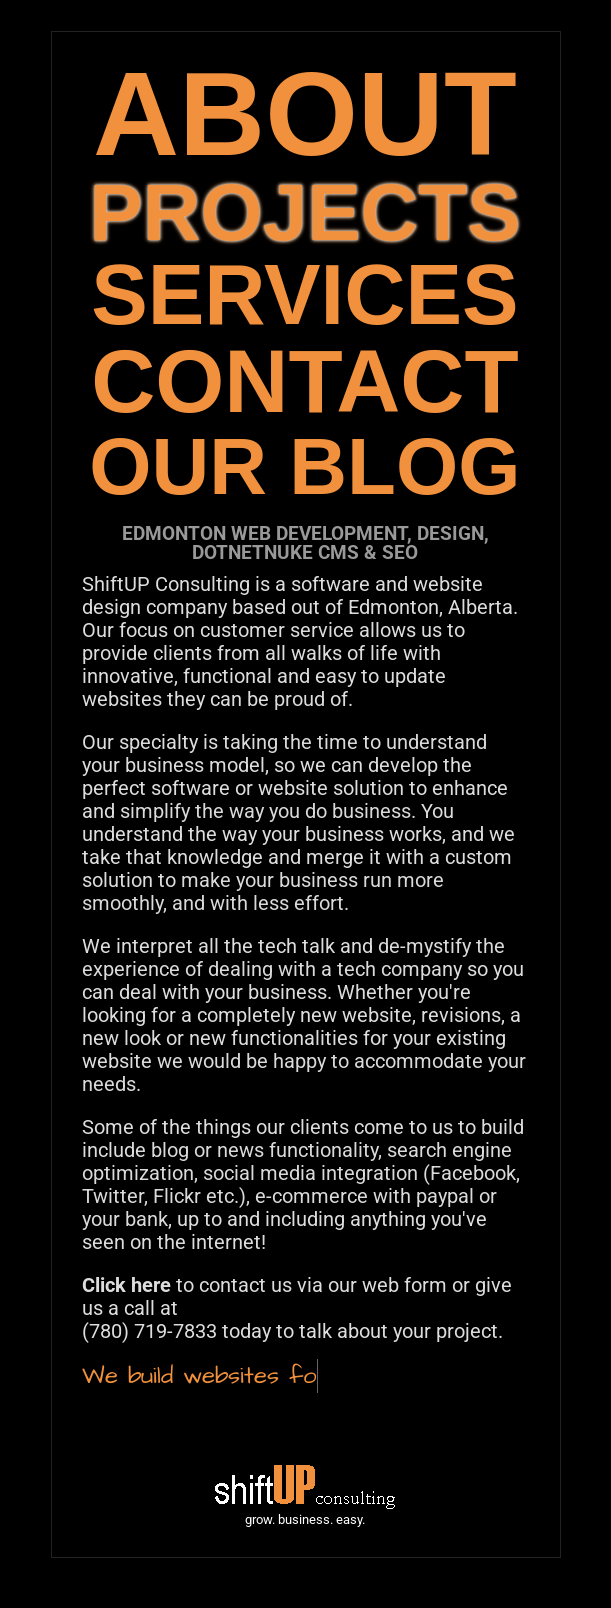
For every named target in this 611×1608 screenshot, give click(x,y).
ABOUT (305, 113)
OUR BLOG (304, 466)
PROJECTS (304, 212)
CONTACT (304, 381)
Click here (126, 1285)
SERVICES (304, 294)
